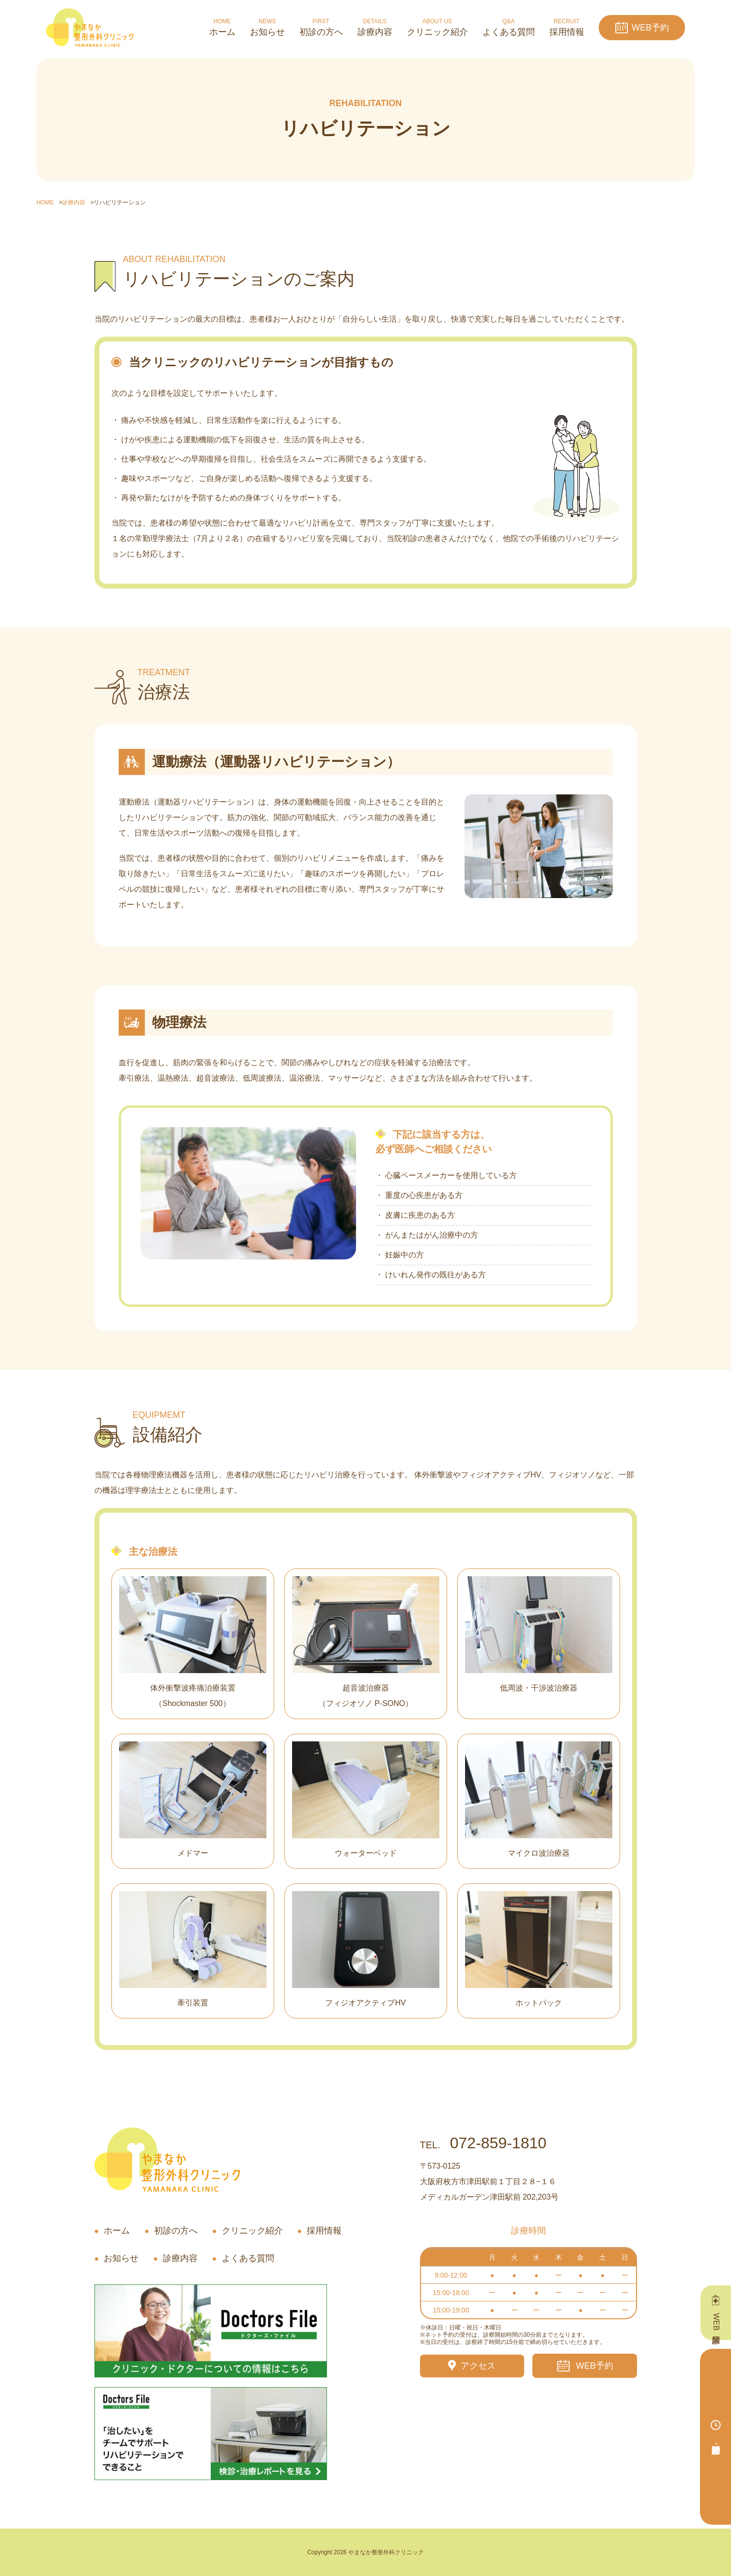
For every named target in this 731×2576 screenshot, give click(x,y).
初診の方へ (176, 2230)
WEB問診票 (716, 2321)
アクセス (478, 2366)
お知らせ (121, 2258)
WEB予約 (650, 27)
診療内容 (180, 2258)
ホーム (117, 2230)
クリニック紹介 (252, 2230)
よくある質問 (248, 2258)
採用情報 (324, 2230)
